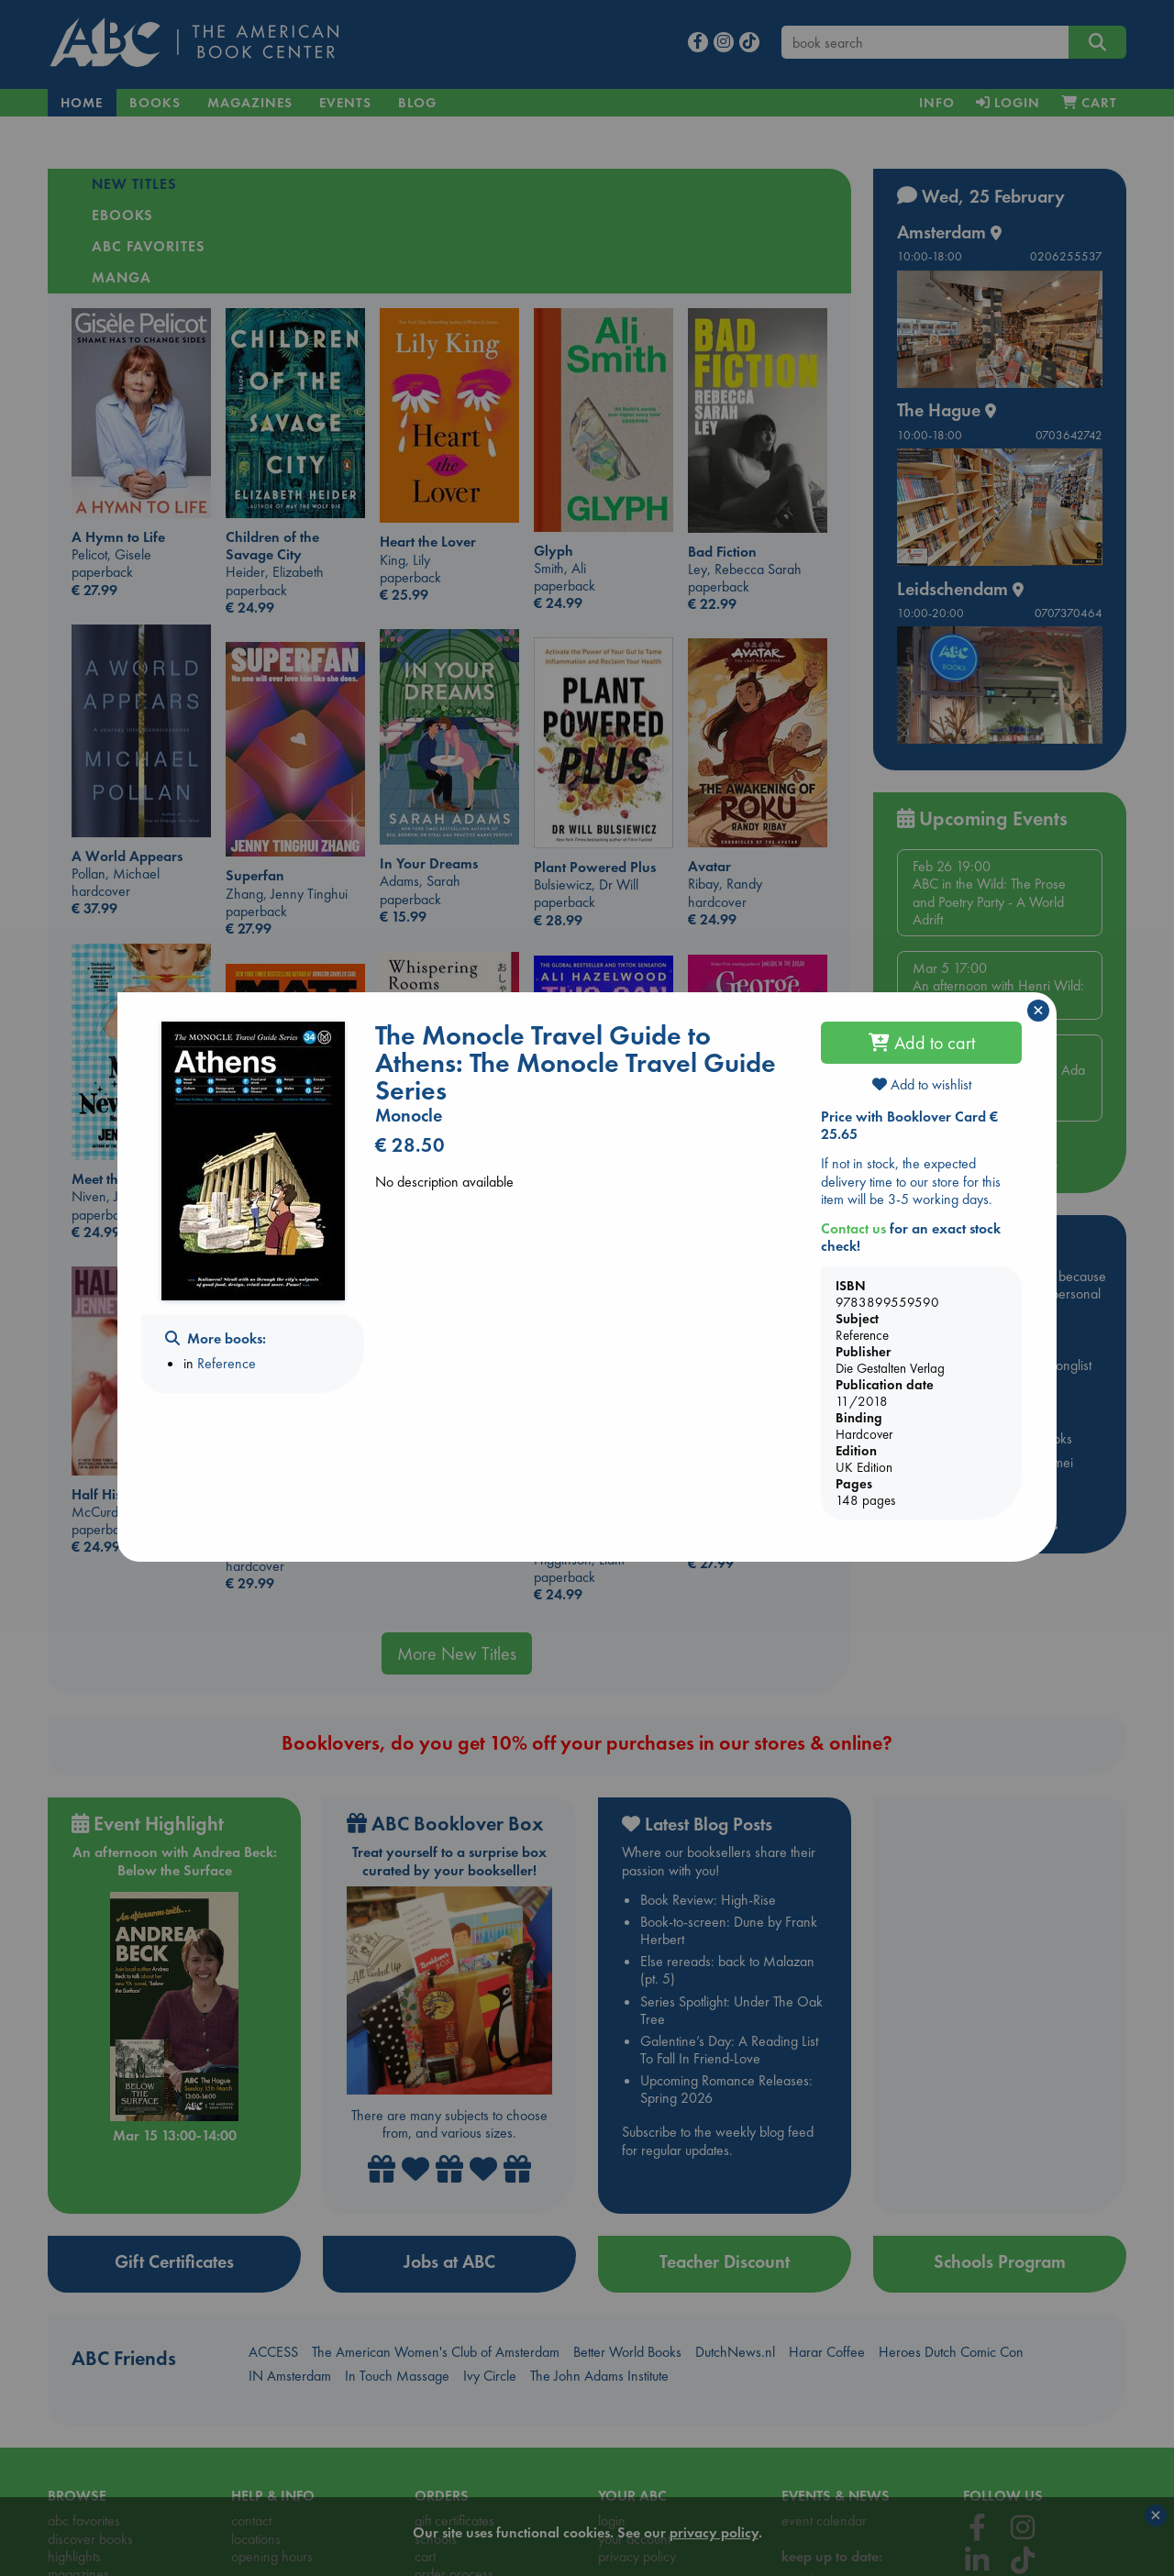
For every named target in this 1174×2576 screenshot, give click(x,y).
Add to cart (922, 1043)
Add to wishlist (921, 1084)
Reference (226, 1363)
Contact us (853, 1228)
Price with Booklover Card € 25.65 (909, 1125)
